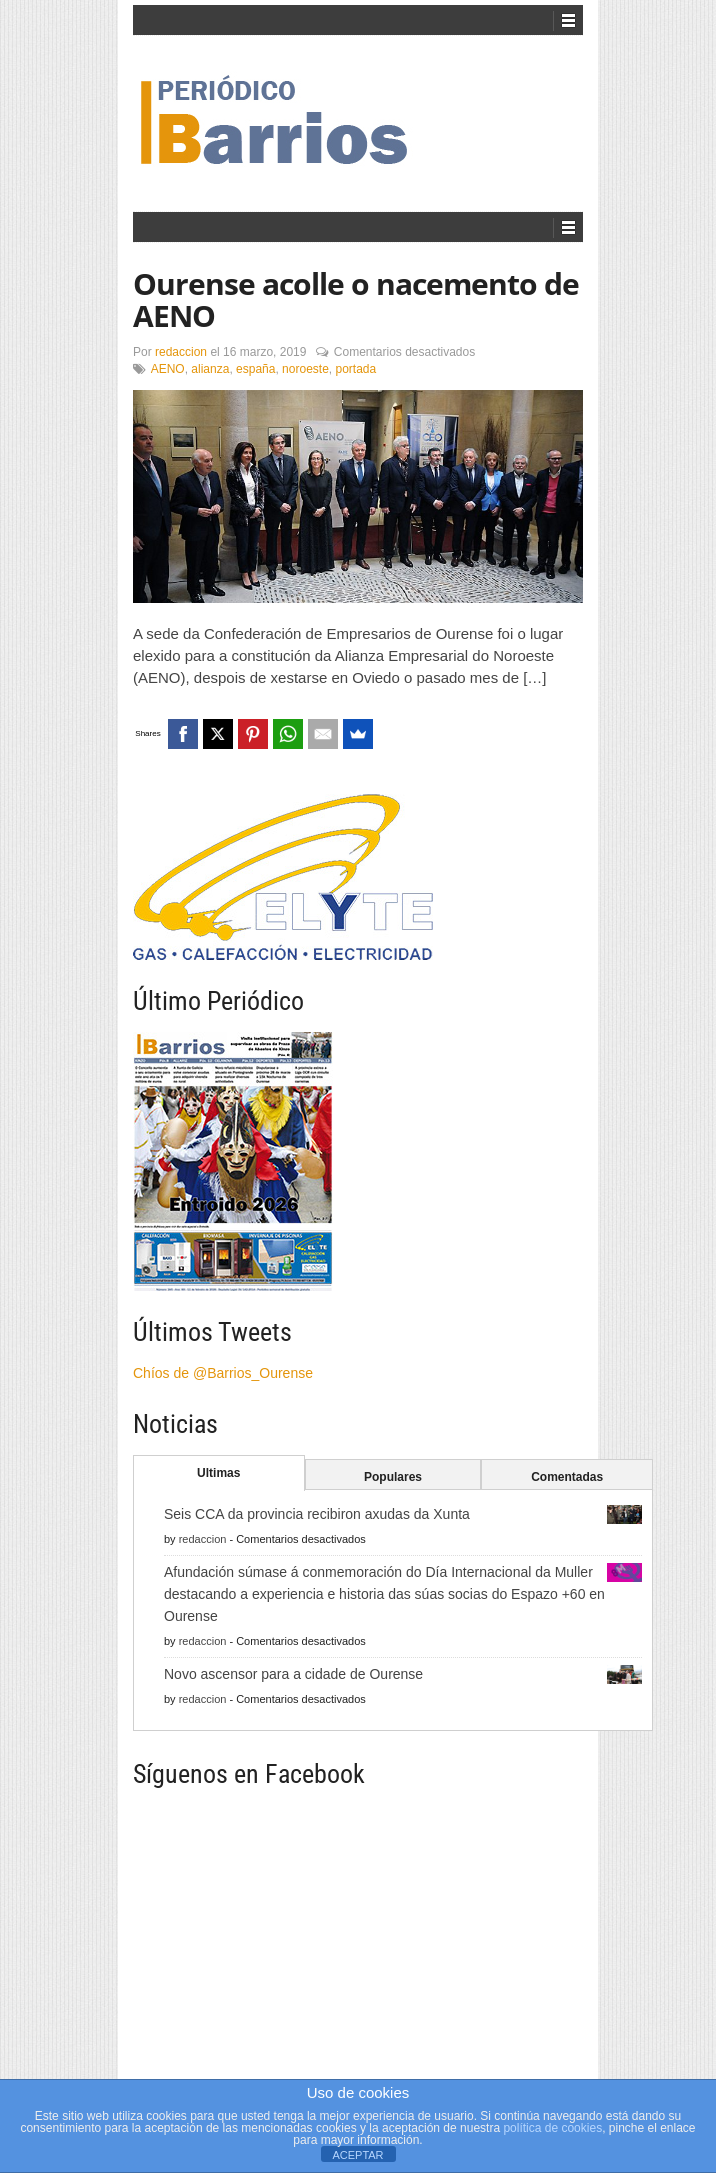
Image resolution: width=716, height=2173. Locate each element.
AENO (168, 369)
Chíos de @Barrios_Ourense (223, 1373)
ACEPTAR (357, 2155)
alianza (210, 369)
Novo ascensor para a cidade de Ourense (293, 1674)
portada (355, 369)
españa (255, 369)
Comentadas (567, 1477)
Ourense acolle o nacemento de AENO (356, 299)
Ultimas (218, 1473)
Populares (393, 1477)
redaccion (181, 352)
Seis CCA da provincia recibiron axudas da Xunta (317, 1514)
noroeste (305, 369)
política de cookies (552, 2128)
